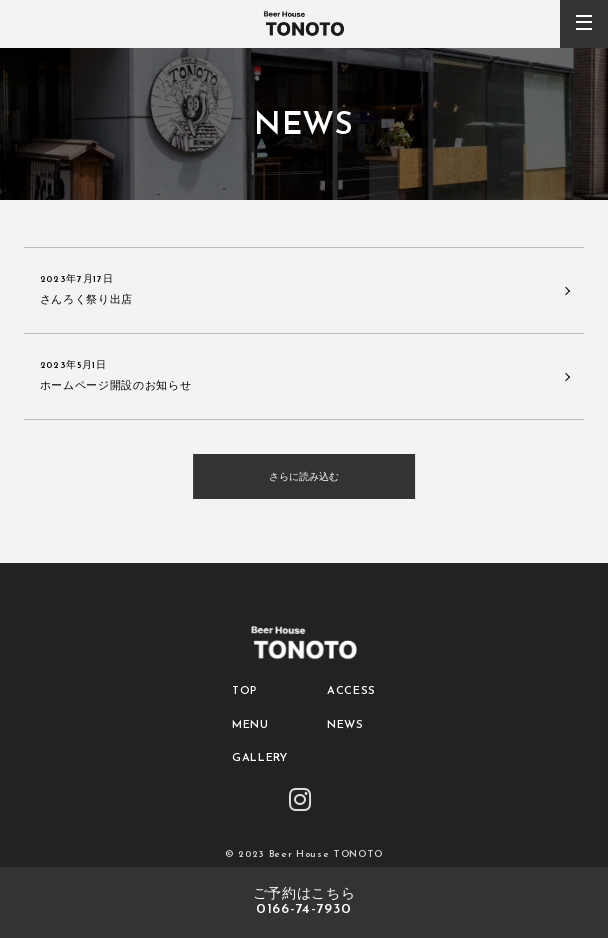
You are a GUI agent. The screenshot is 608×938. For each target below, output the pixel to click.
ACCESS (351, 691)
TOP (244, 691)
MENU (250, 725)
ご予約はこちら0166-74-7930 (304, 902)
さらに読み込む (304, 476)
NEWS (345, 725)
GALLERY (260, 758)
